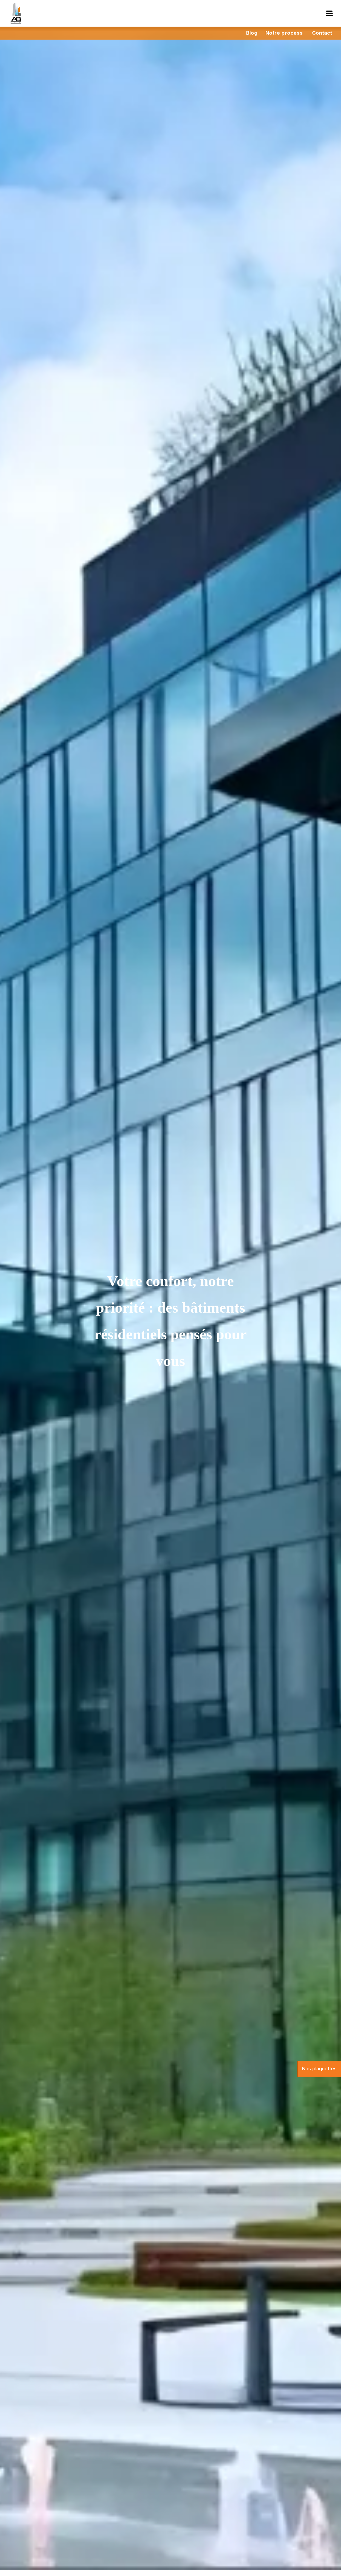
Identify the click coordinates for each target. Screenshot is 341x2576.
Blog (251, 33)
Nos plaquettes (319, 2068)
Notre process (284, 33)
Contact (322, 33)
